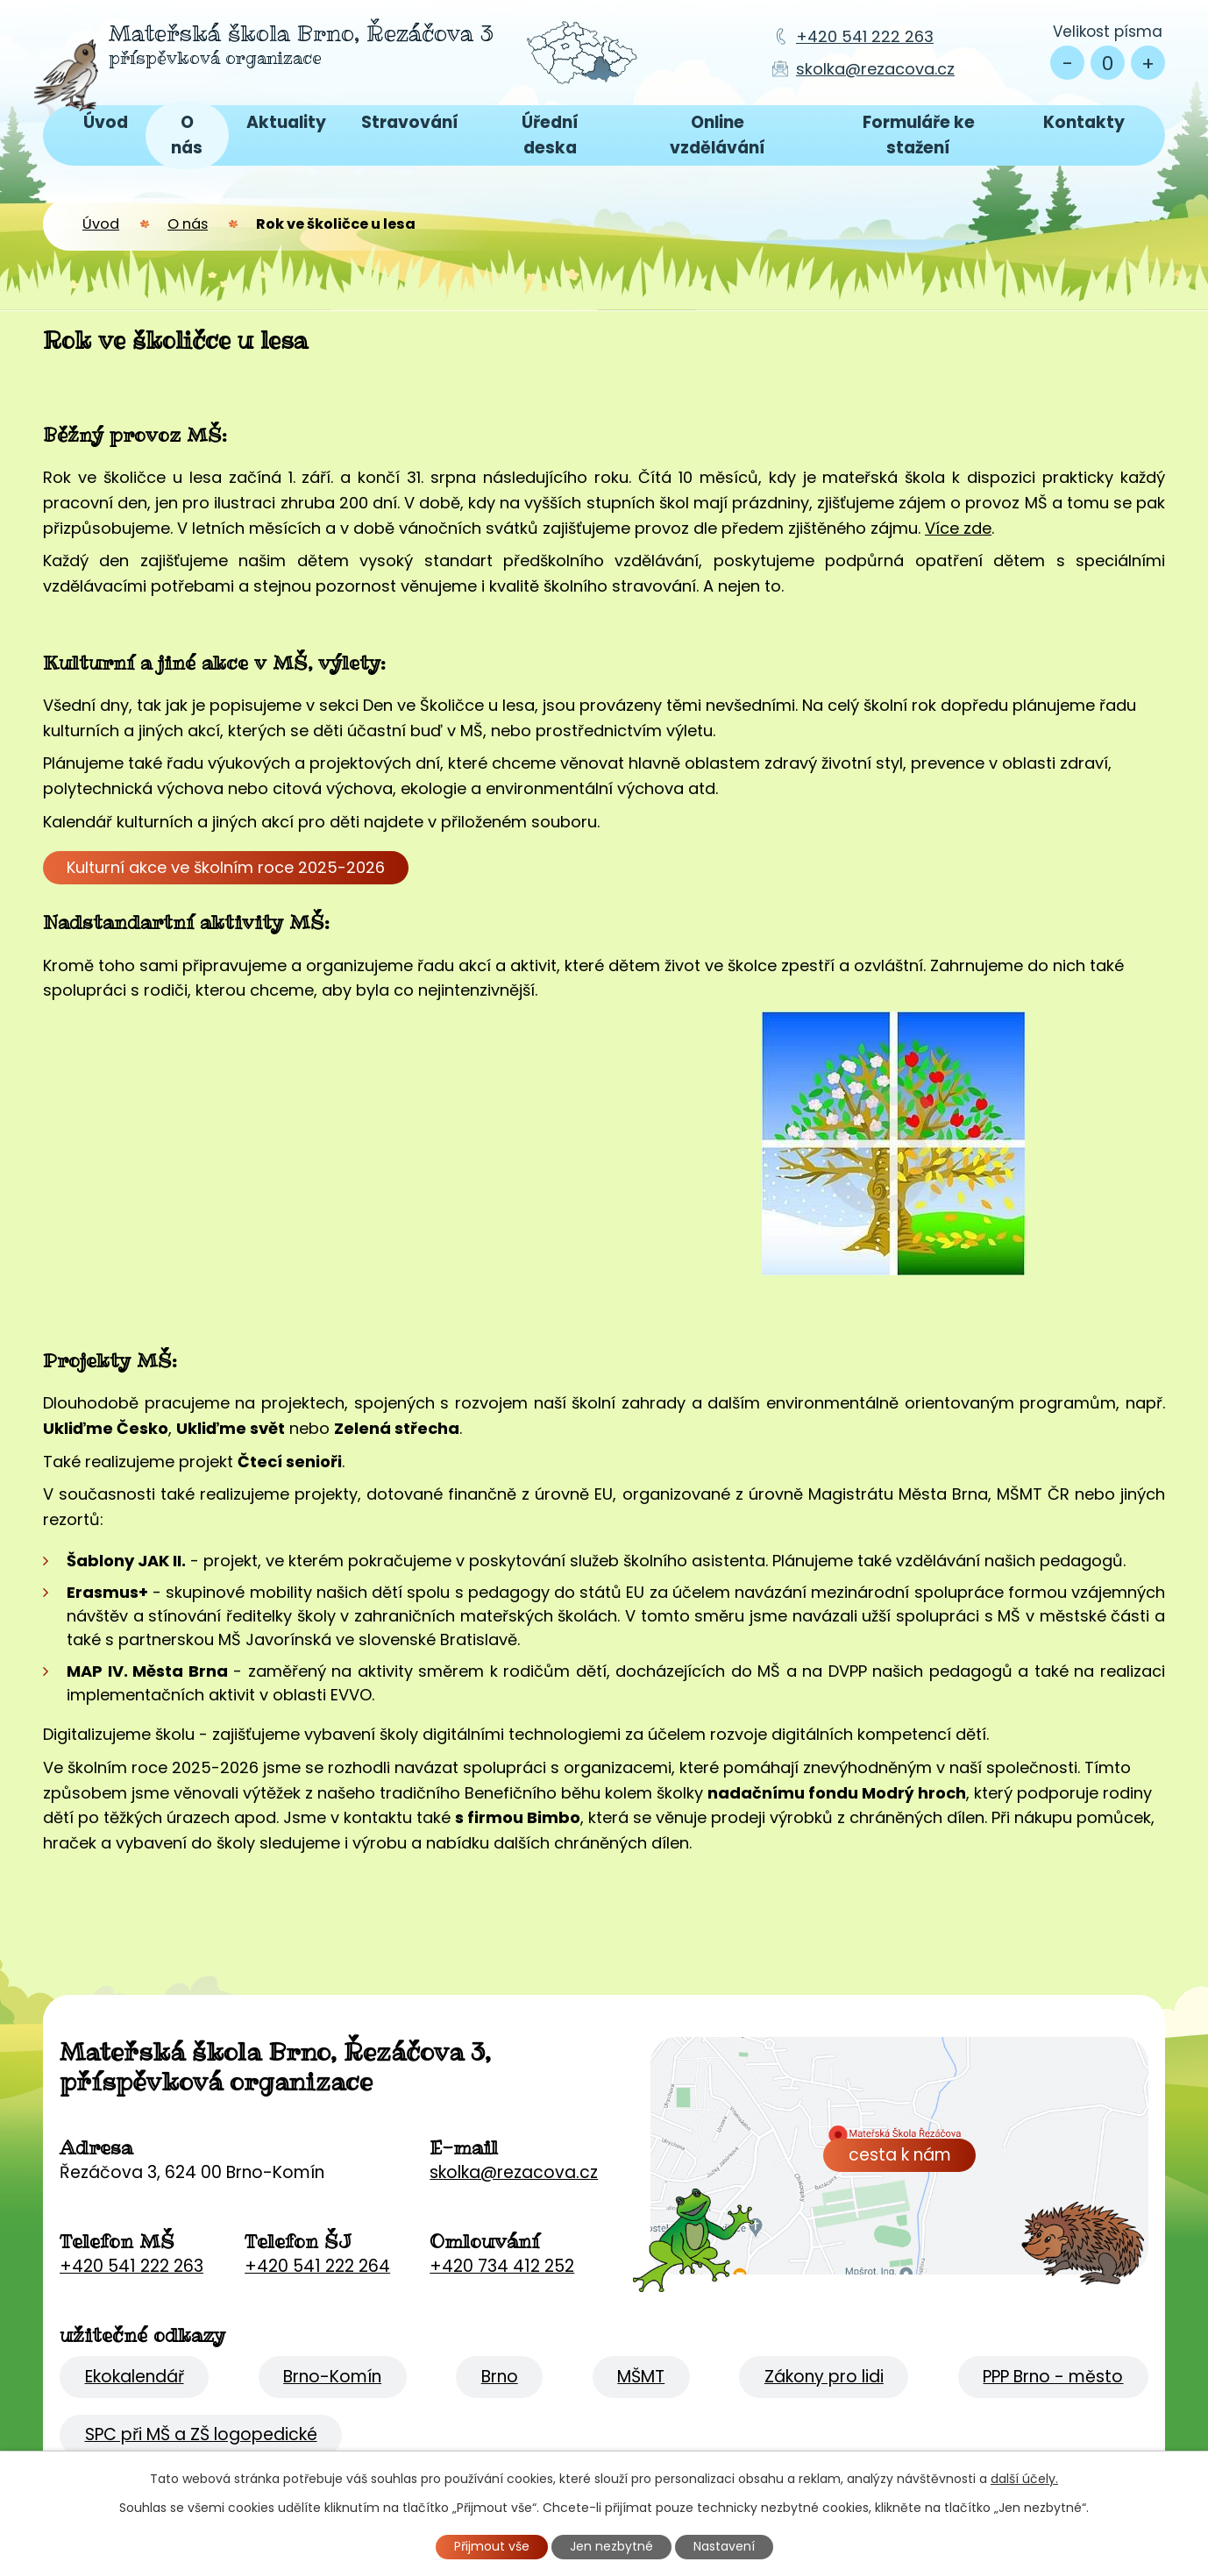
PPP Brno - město (1053, 2376)
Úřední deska (550, 134)
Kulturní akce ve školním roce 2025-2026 (226, 867)
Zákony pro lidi (824, 2376)
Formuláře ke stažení (919, 134)
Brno (499, 2376)
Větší (1148, 63)
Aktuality (286, 122)
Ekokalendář (134, 2376)
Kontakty (1084, 122)
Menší (1067, 63)
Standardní (1108, 63)
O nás (187, 134)
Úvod (105, 122)
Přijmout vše (491, 2546)
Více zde (958, 528)
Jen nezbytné (611, 2546)
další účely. (1024, 2478)
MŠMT (640, 2376)
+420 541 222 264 (317, 2266)
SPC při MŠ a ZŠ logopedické (201, 2434)
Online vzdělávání (717, 134)
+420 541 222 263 (865, 36)
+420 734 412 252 (502, 2266)
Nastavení (724, 2546)
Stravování (409, 122)
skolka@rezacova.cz (875, 69)
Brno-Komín (332, 2376)
